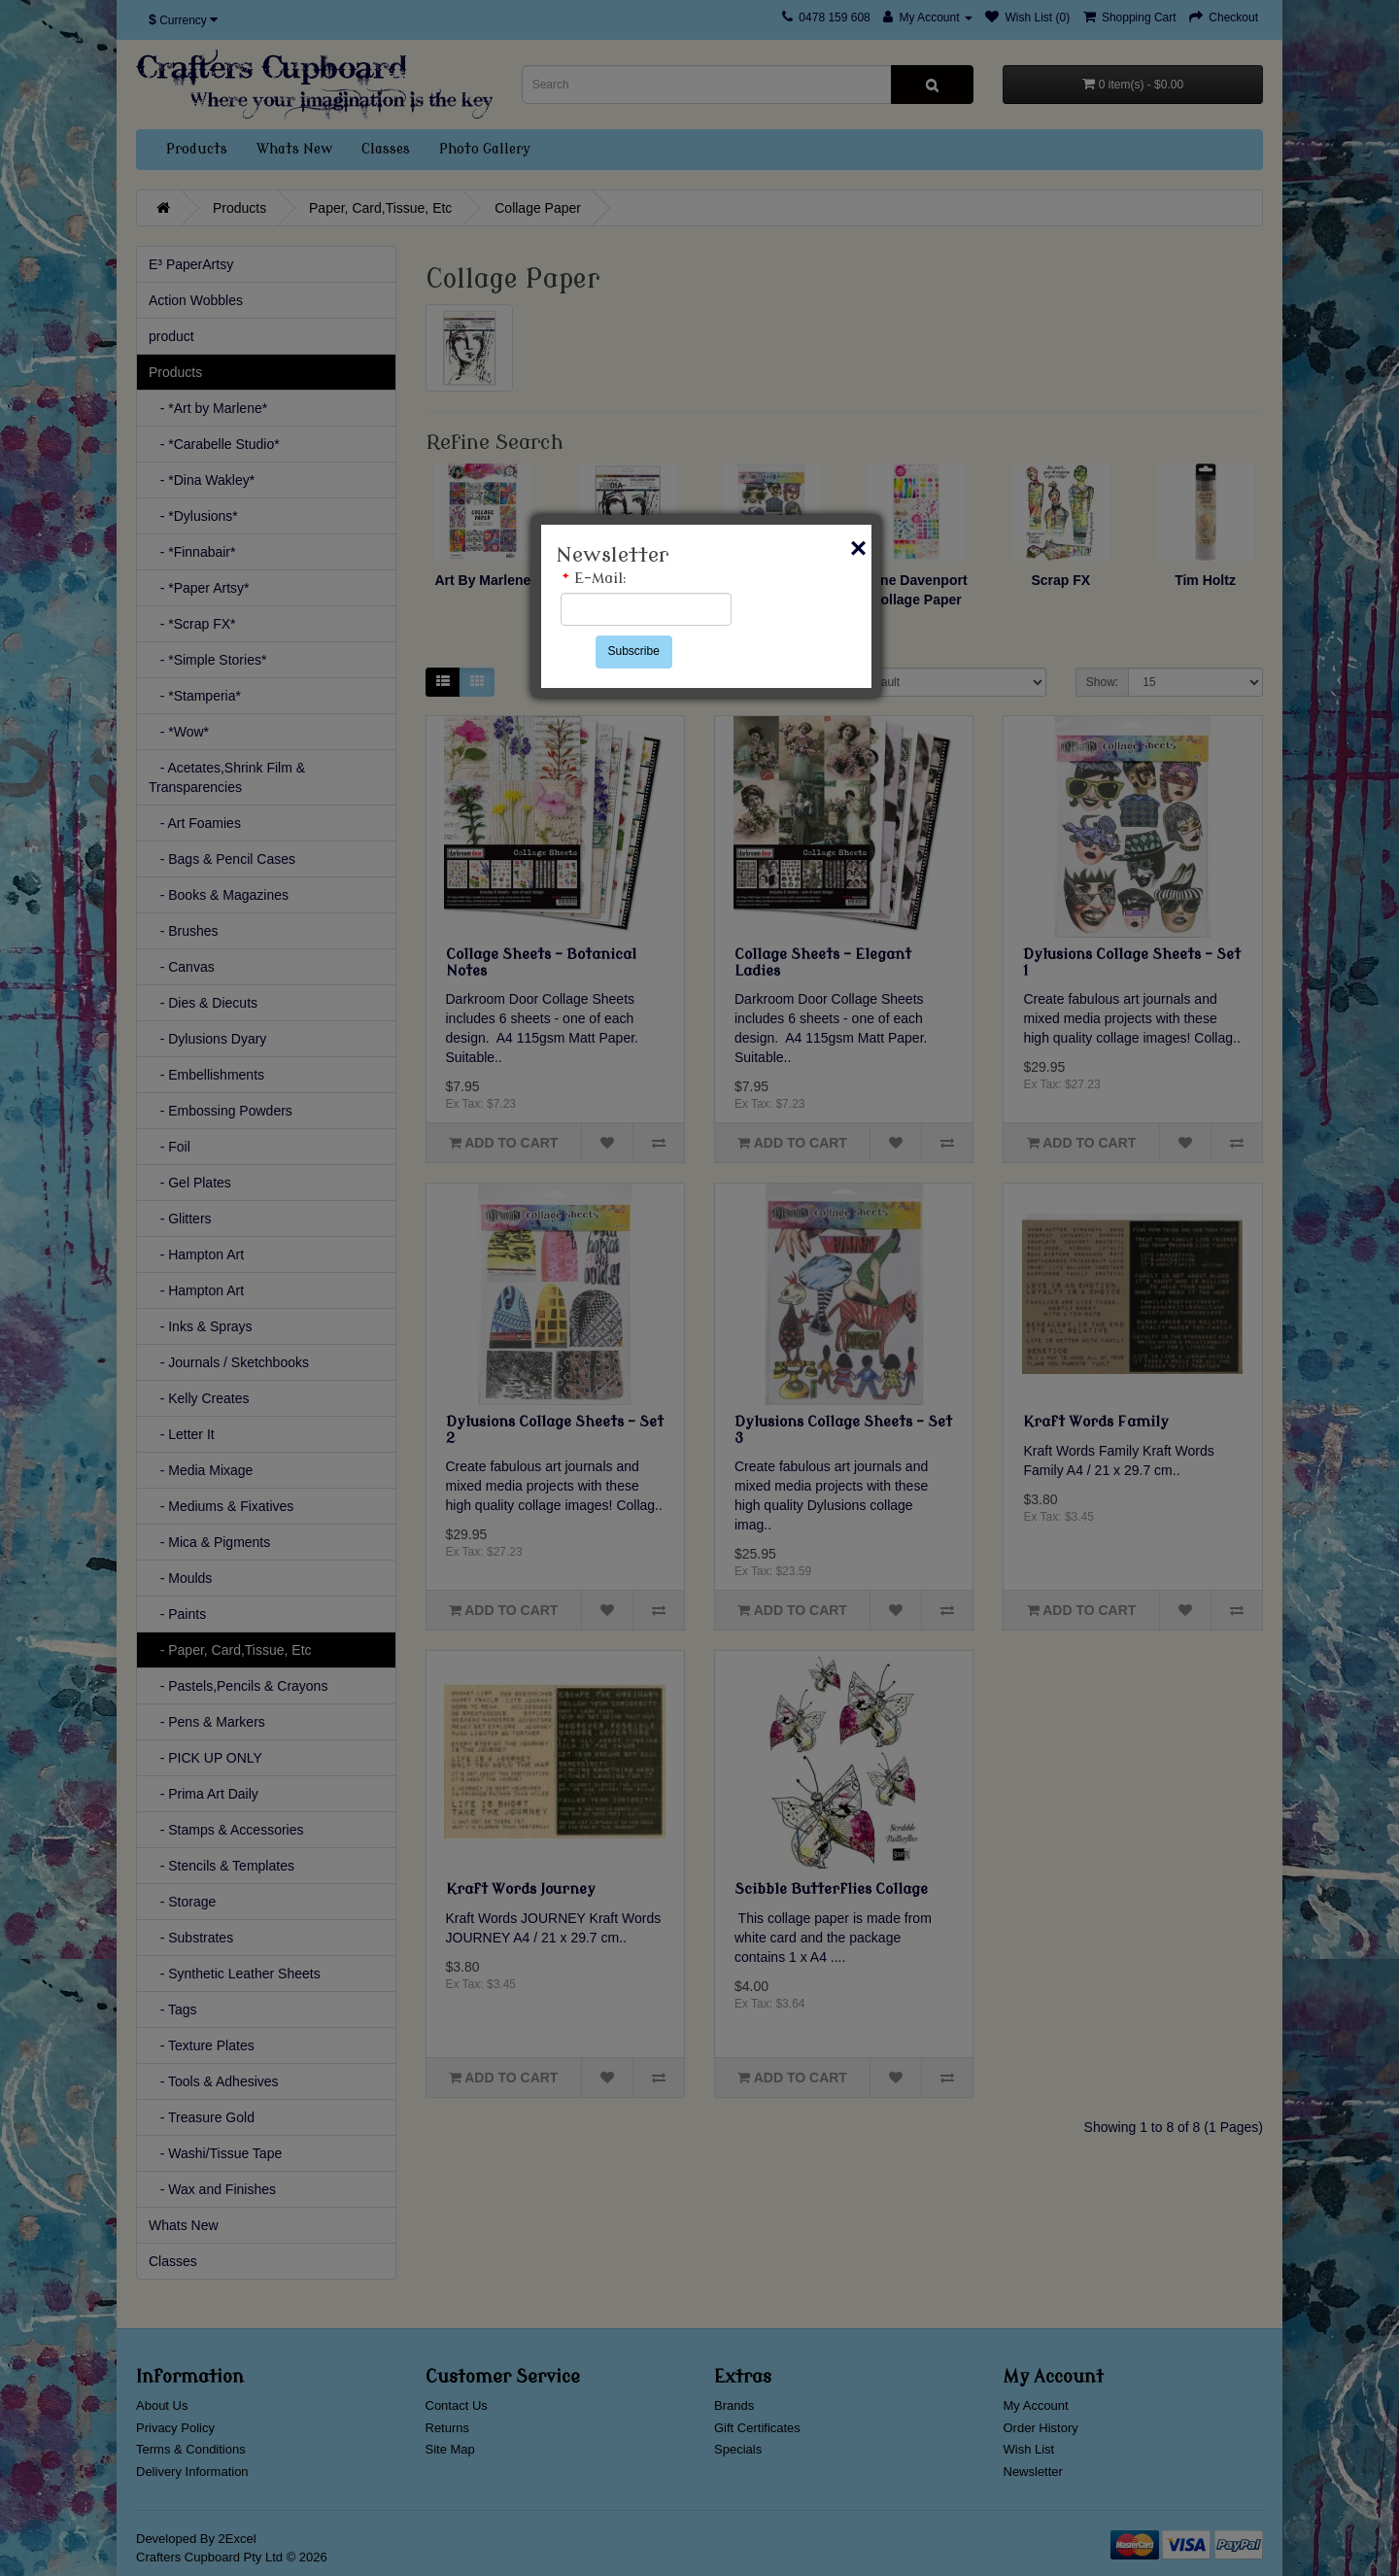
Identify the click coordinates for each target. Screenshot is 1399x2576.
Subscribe (634, 651)
